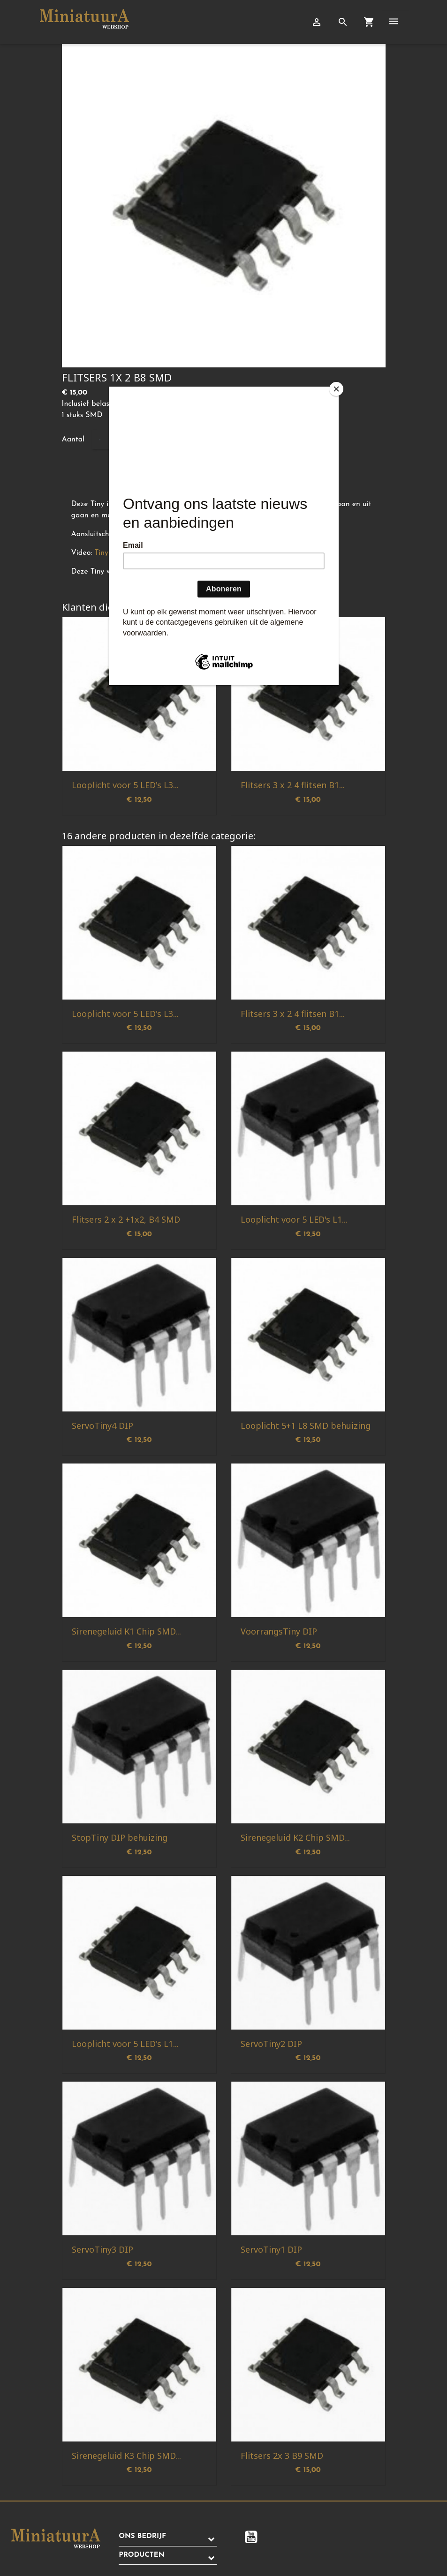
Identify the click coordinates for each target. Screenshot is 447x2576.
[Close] (336, 389)
